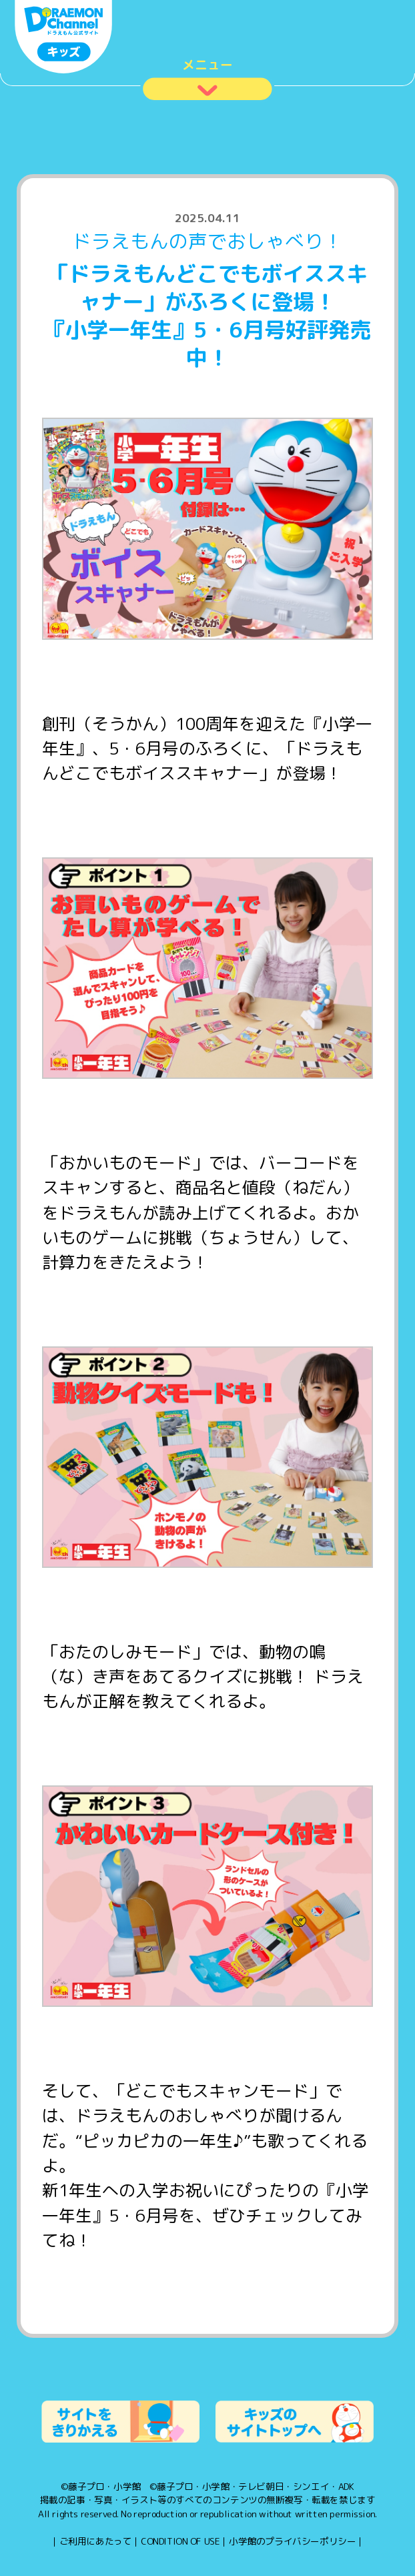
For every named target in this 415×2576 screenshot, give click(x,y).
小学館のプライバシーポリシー (292, 2541)
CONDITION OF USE (180, 2541)
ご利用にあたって (95, 2541)
